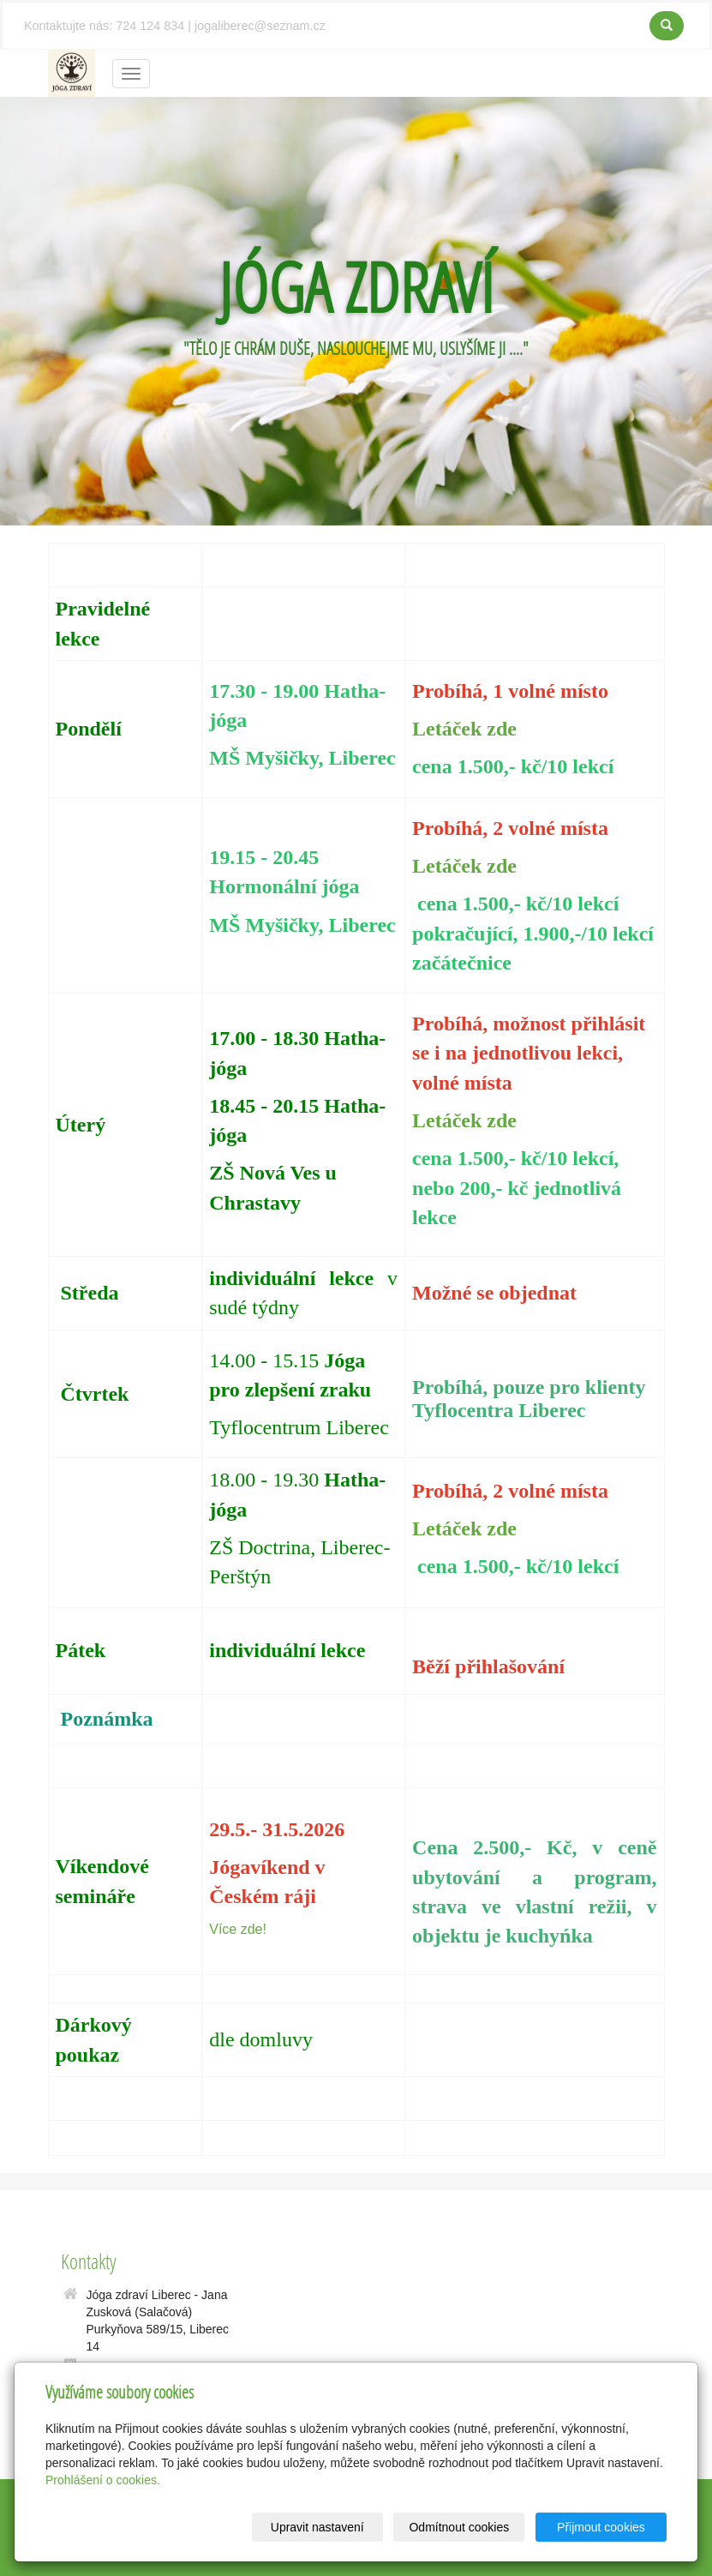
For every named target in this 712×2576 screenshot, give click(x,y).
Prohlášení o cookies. (102, 2480)
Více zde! (237, 1929)
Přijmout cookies (601, 2527)
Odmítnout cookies (460, 2527)
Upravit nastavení (317, 2527)
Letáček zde (464, 729)
